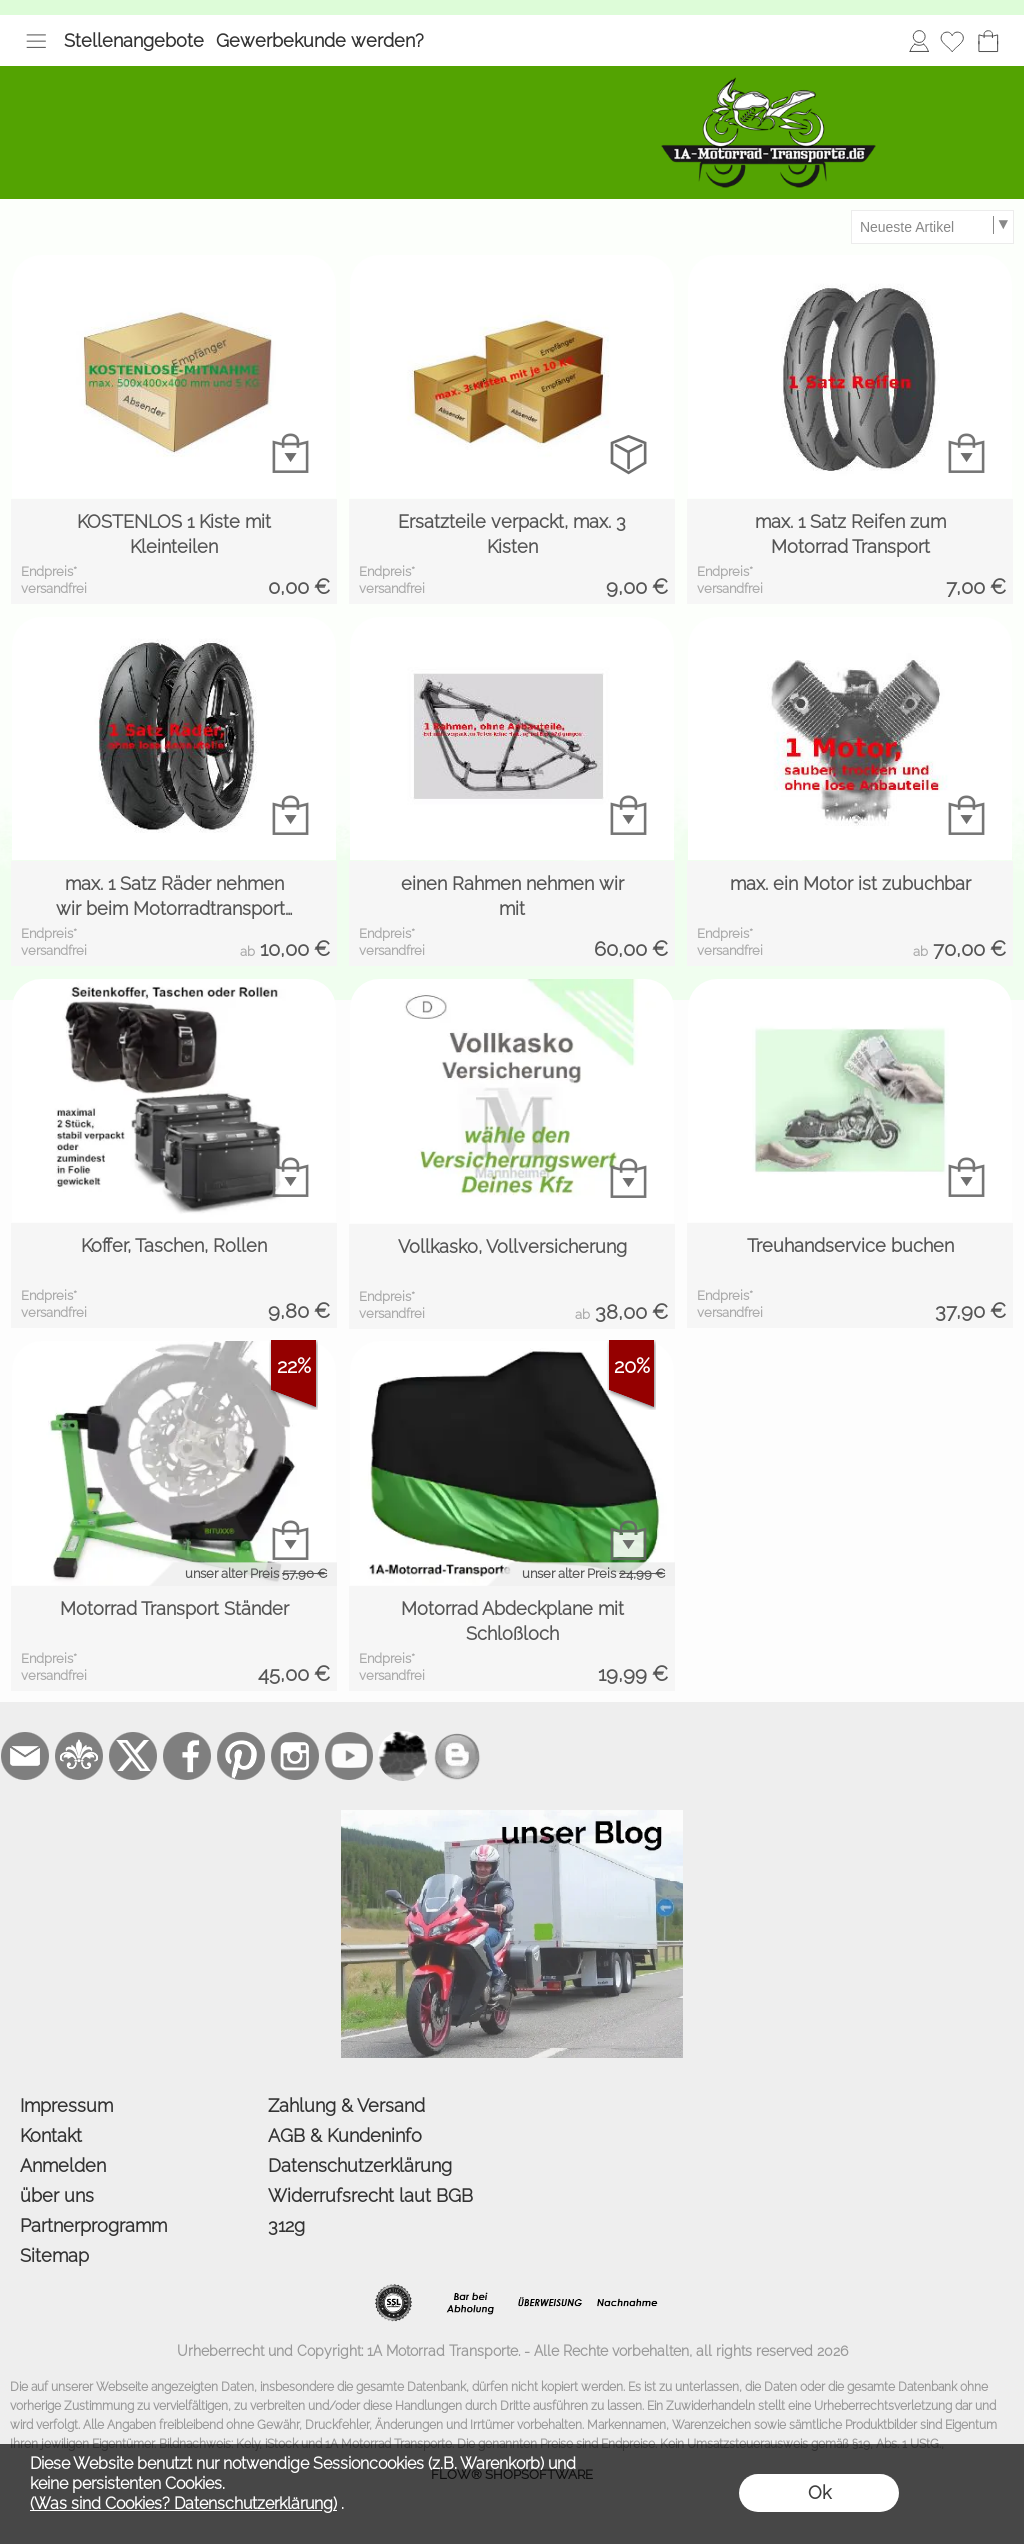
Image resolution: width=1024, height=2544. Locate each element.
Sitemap (54, 2255)
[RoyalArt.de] (79, 1756)
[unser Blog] (457, 1756)
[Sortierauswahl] (932, 227)
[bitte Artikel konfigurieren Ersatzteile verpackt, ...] (628, 453)
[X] (133, 1756)
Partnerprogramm (93, 2225)
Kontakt (51, 2135)
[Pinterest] (241, 1756)
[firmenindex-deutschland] (403, 1756)
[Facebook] (187, 1756)
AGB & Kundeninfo (345, 2135)
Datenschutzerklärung (360, 2165)
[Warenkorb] (988, 41)
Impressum (66, 2105)
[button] (36, 41)
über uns (57, 2195)
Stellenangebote (134, 40)
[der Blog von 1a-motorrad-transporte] (512, 1818)
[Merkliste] (952, 41)
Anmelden (919, 40)
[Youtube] (349, 1756)
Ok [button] (819, 2492)
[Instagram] (295, 1756)
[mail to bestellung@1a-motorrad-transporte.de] (25, 1756)
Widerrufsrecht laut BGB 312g (370, 2210)
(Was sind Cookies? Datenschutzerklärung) (183, 2503)
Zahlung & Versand (346, 2105)
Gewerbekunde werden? (320, 40)
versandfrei (54, 588)
